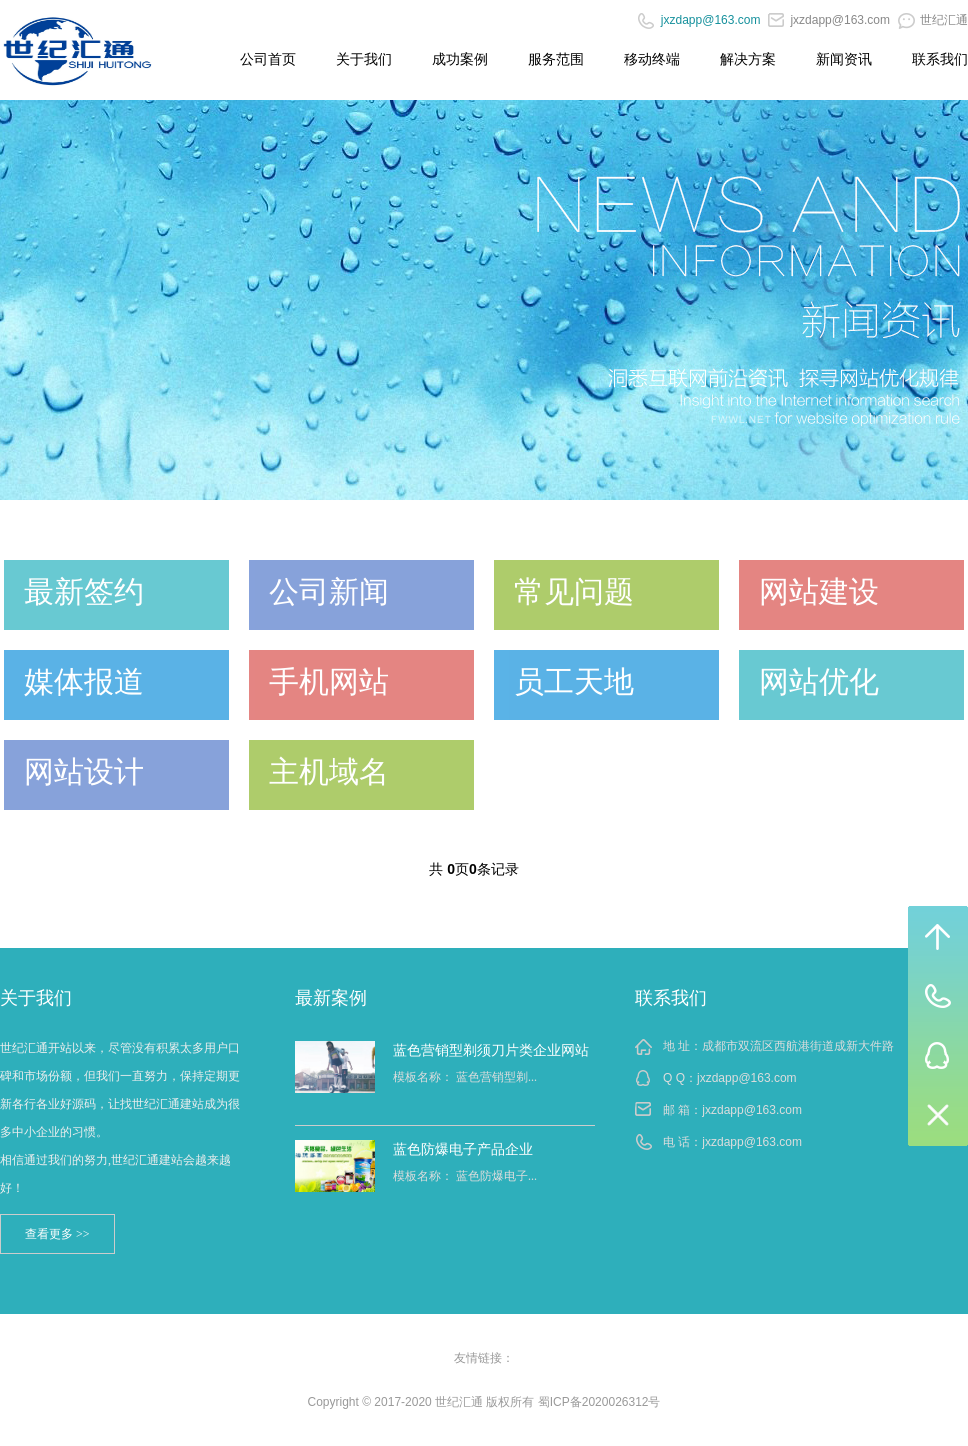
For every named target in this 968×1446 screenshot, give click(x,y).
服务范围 (556, 59)
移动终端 (652, 59)
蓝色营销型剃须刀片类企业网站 (491, 1050)
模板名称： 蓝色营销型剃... (465, 1077)
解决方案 (748, 59)
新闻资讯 (844, 59)
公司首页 (268, 59)
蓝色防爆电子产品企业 (463, 1149)
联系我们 (940, 59)
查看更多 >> (57, 1234)
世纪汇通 (933, 20)
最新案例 (331, 998)
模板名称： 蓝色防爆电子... (465, 1176)
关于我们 (364, 59)
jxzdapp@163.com (829, 20)
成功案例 (460, 59)
